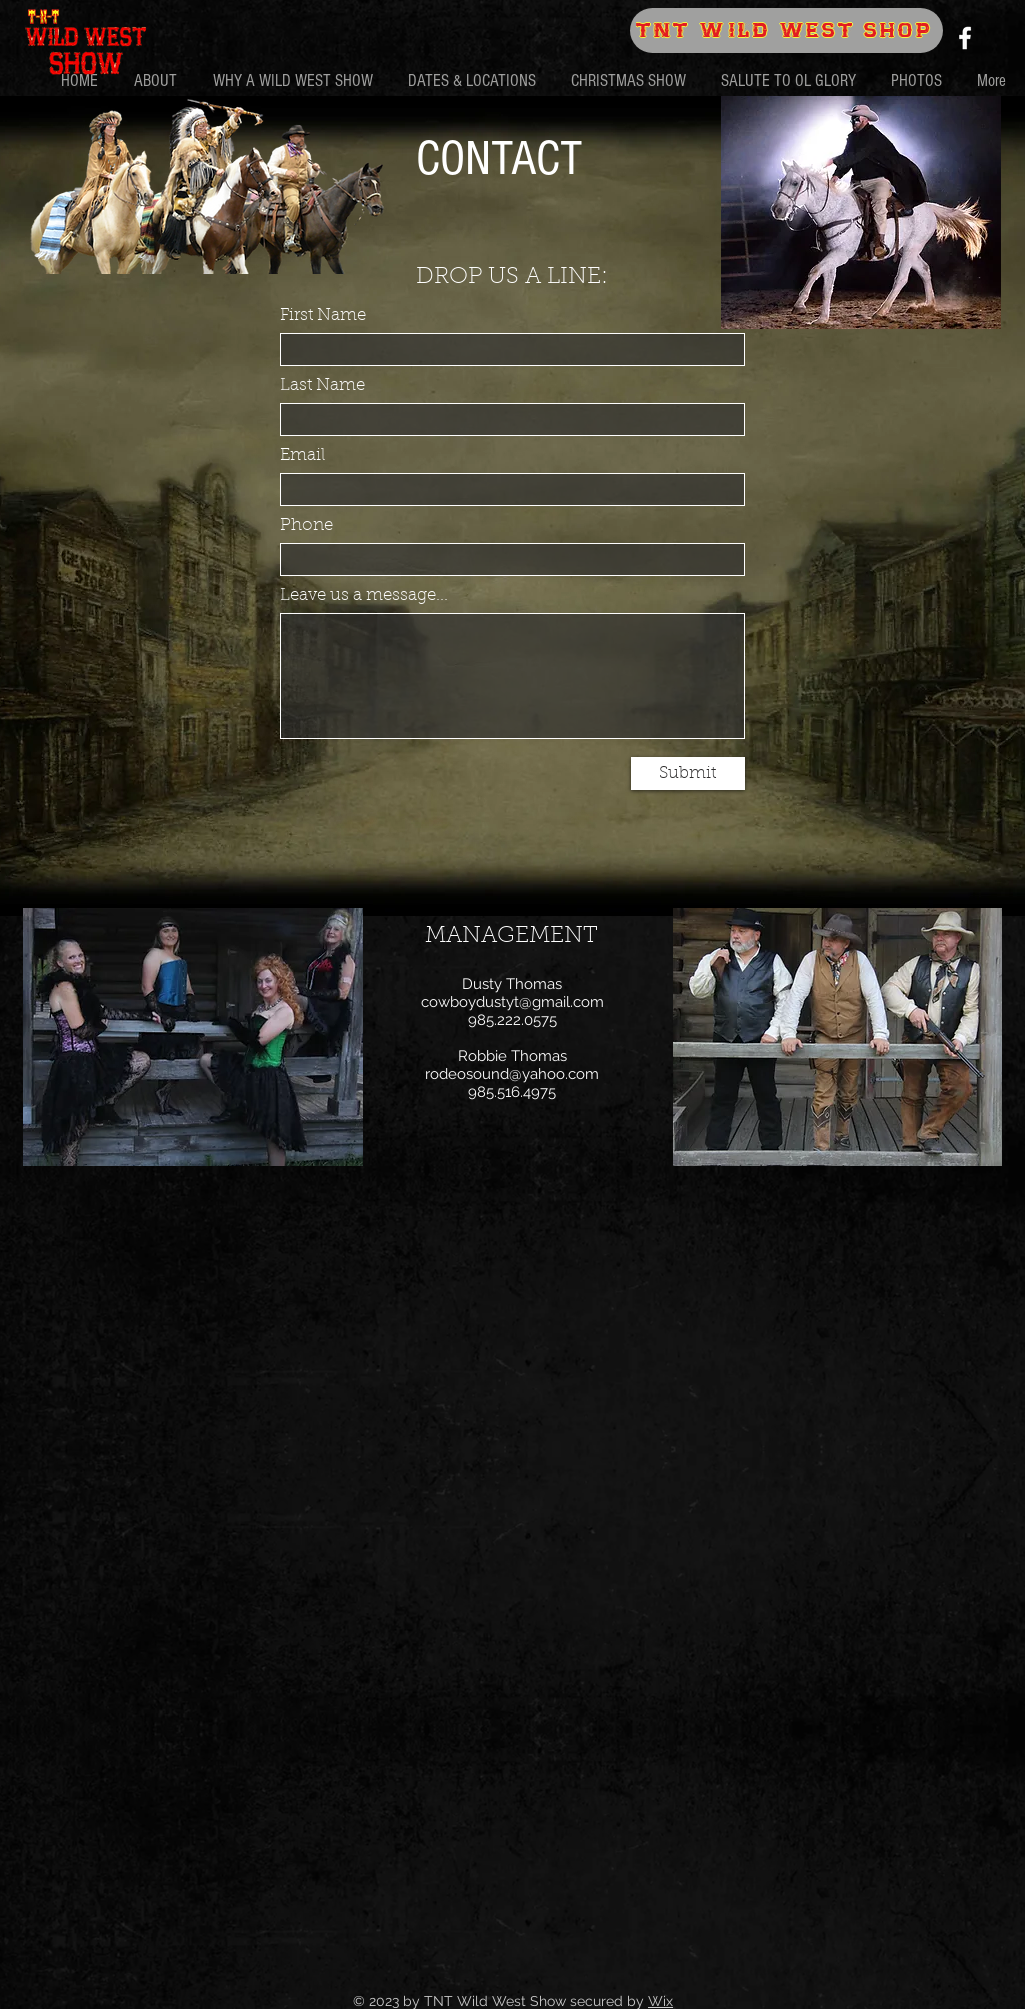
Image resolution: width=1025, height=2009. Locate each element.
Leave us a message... (364, 595)
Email (302, 455)
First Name (323, 315)
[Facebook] (965, 38)
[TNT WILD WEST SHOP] (786, 30)
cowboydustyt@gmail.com (512, 1002)
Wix (660, 2001)
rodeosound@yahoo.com (512, 1074)
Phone (306, 525)
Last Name (322, 385)
